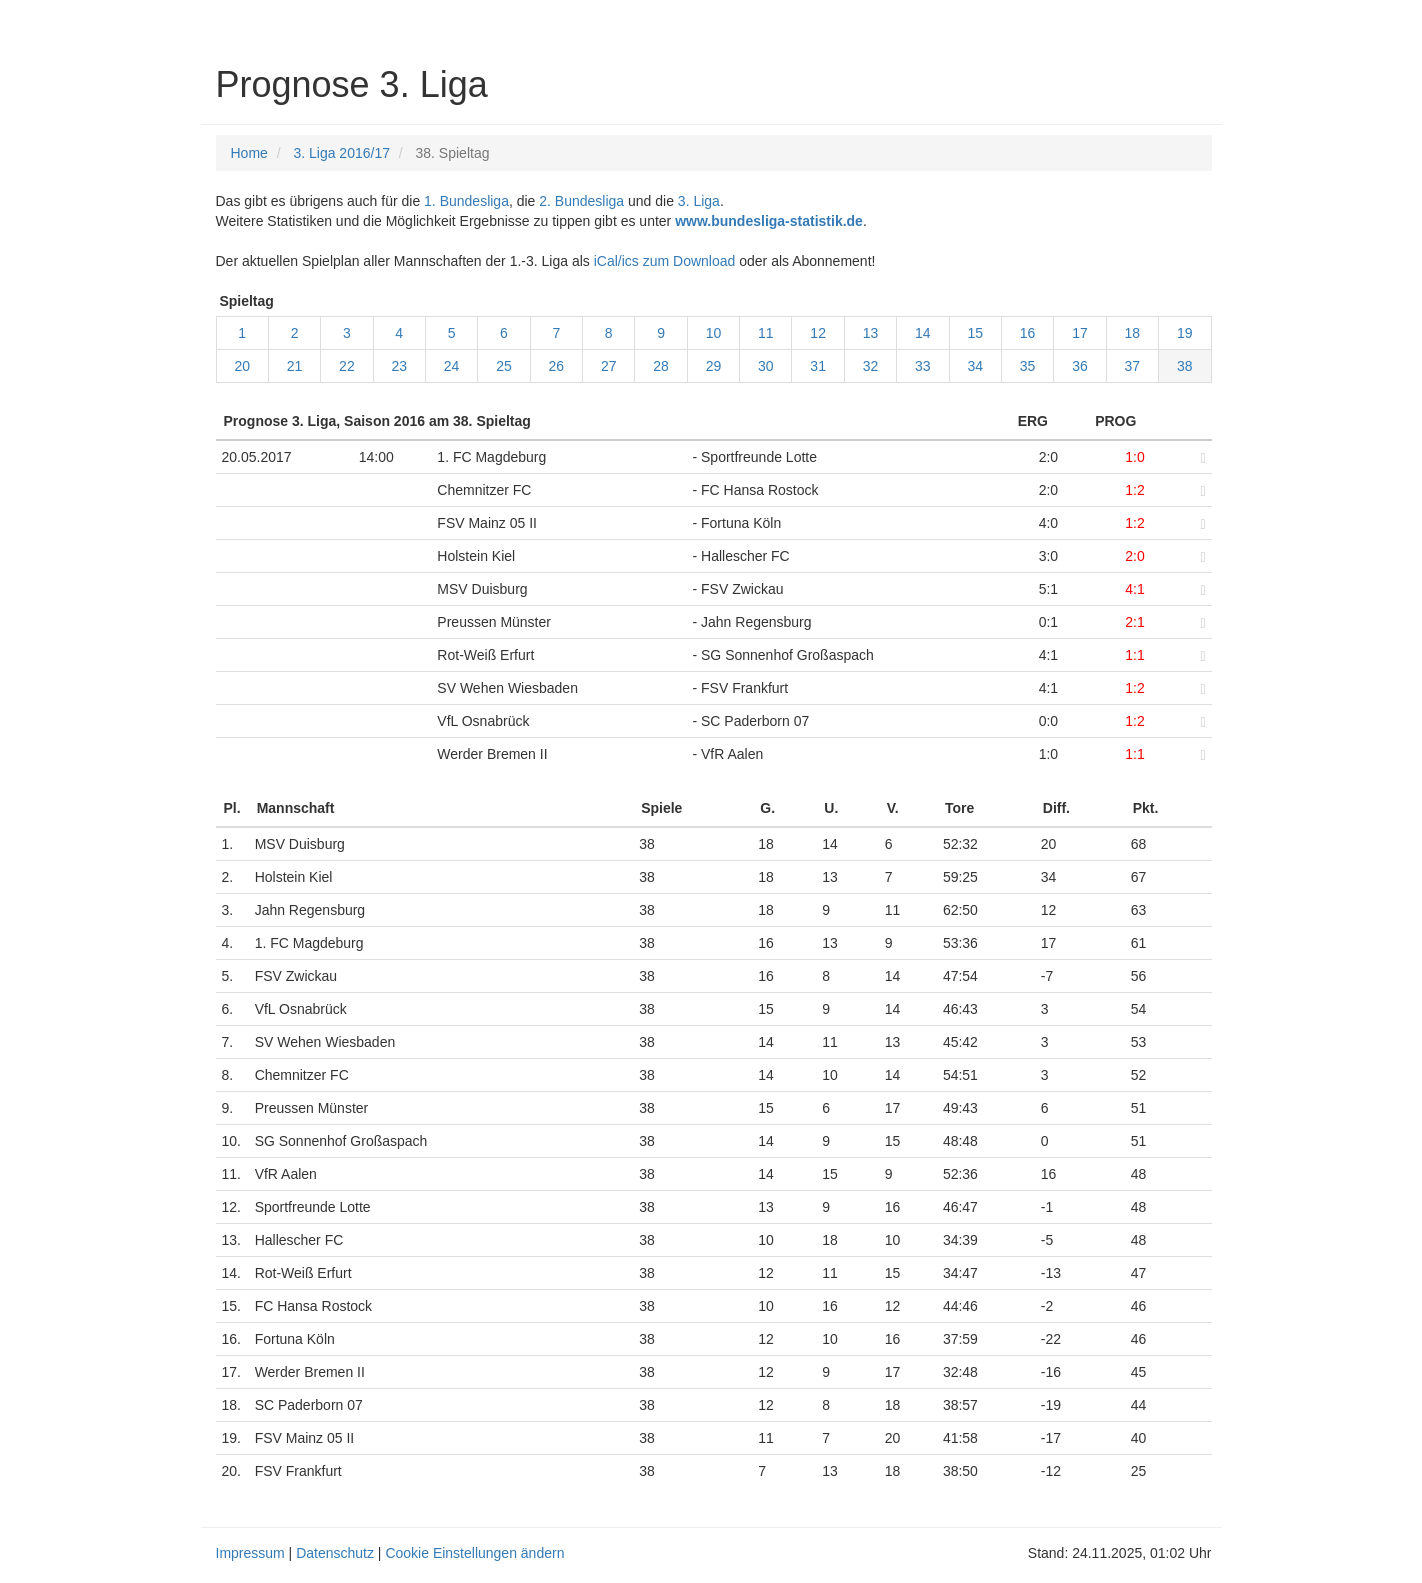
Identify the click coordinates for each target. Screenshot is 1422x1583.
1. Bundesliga (466, 201)
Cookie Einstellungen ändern (474, 1553)
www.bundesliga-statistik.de (769, 221)
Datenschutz (335, 1553)
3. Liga (699, 201)
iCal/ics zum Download (665, 261)
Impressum (250, 1553)
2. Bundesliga (581, 201)
